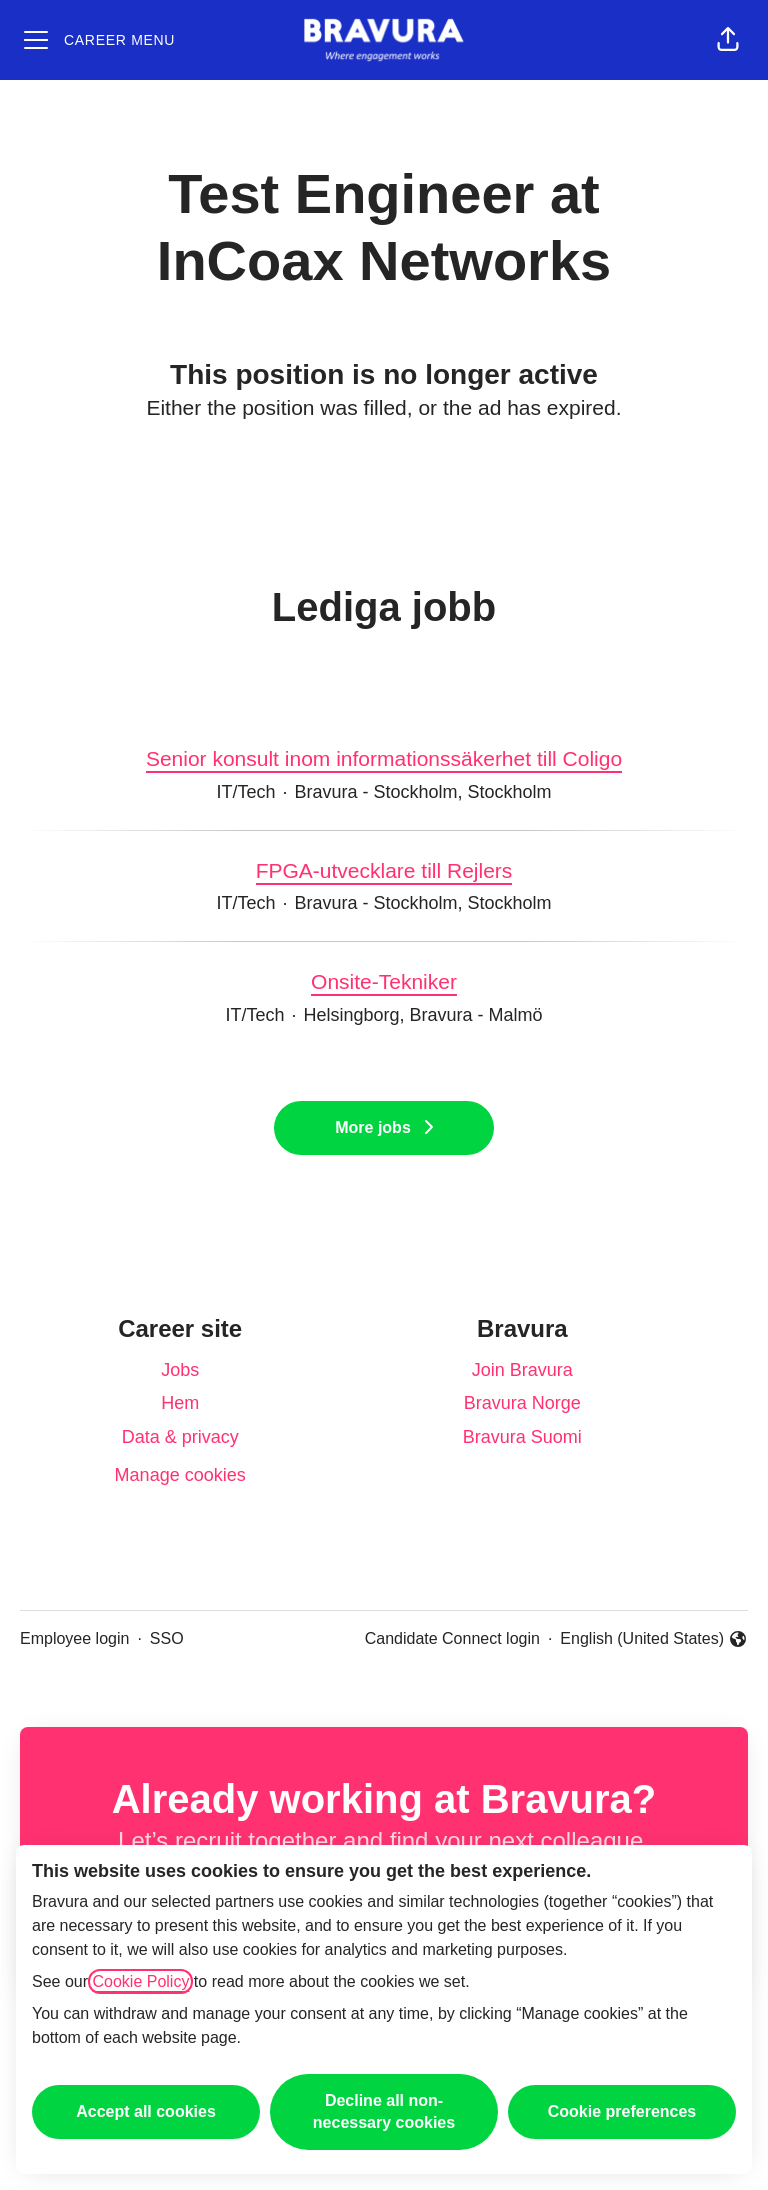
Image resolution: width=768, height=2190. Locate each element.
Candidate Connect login (452, 1638)
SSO (167, 1638)
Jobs (180, 1370)
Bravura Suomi (522, 1437)
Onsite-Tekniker (384, 982)
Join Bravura (522, 1370)
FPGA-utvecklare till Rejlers (384, 871)
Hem (180, 1403)
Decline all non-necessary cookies (384, 2111)
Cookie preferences (622, 2111)
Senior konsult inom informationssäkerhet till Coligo (384, 759)
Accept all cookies (146, 2111)
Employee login (74, 1638)
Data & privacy (180, 1437)
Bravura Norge (522, 1403)
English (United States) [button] (654, 1640)
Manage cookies (180, 1475)
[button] (728, 40)
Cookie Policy (140, 1981)
